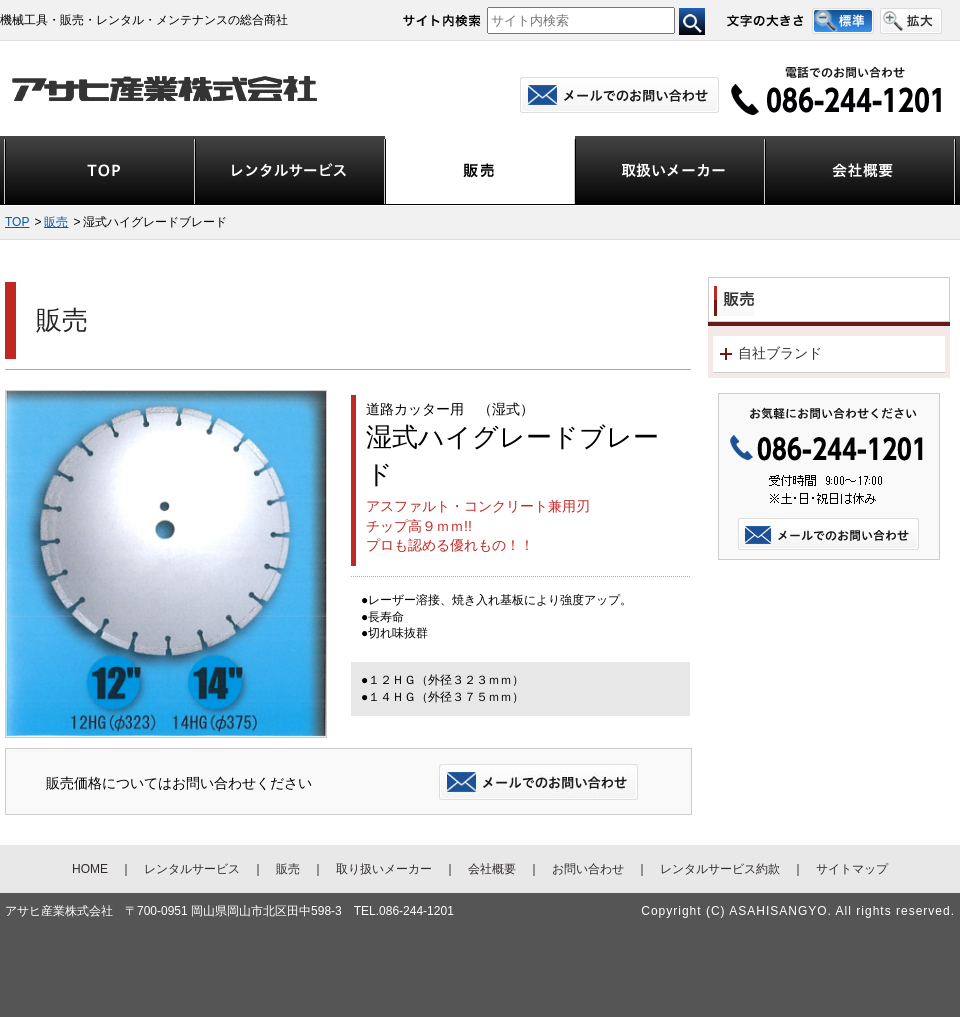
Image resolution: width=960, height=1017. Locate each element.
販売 (480, 171)
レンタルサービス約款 (720, 869)
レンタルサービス (290, 171)
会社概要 (860, 171)
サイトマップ (852, 869)
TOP (99, 171)
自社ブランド (780, 353)
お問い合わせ (588, 869)
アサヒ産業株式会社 (167, 88)
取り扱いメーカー (384, 869)
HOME (90, 869)
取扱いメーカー (670, 171)
